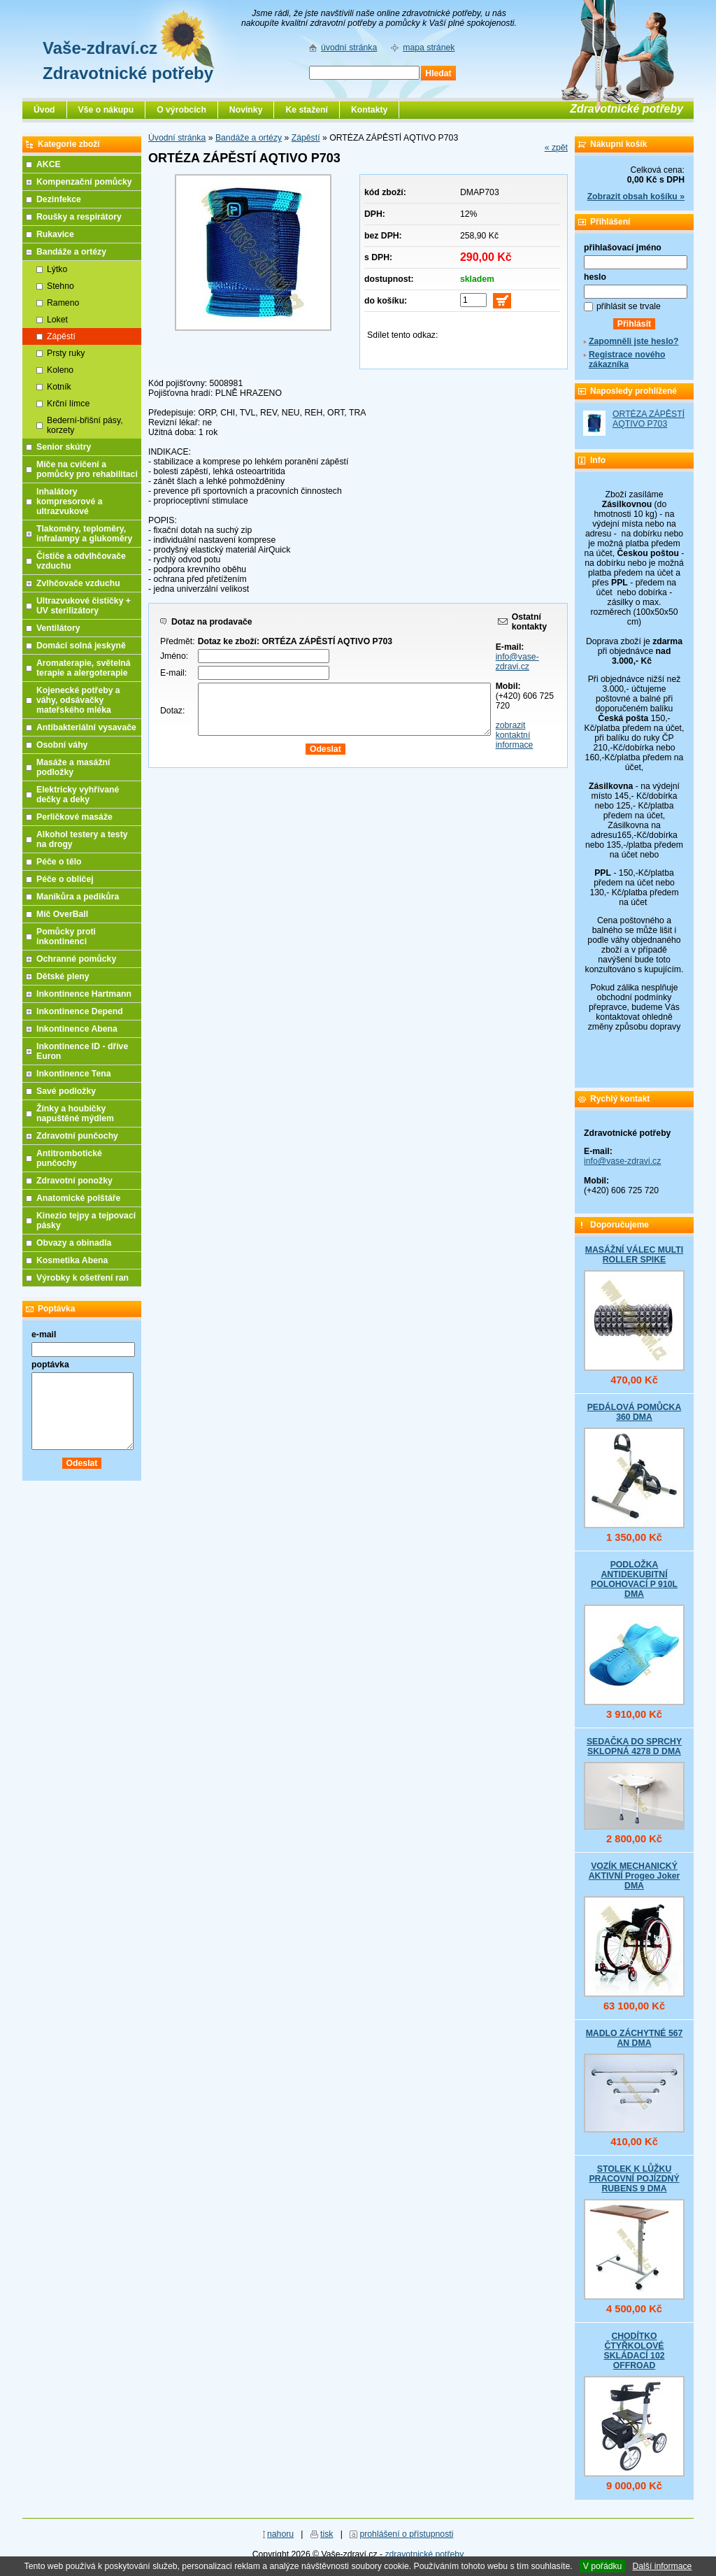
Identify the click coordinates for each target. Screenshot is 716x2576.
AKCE (48, 164)
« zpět (556, 147)
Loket (57, 320)
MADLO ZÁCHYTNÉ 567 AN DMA (634, 2038)
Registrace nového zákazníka (627, 359)
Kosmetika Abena (72, 1260)
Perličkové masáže (74, 817)
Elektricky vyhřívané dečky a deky (77, 794)
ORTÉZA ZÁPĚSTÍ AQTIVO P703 (649, 419)
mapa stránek (428, 47)
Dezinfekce (58, 199)
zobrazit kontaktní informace (515, 735)
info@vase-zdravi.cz (517, 661)
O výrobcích (181, 110)
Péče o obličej (65, 879)
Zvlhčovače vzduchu (78, 583)
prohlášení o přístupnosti (406, 2534)
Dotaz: (172, 711)
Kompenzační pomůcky (84, 182)
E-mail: (173, 673)
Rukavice (55, 234)
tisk (326, 2534)
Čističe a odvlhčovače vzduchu (81, 561)
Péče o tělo (59, 862)
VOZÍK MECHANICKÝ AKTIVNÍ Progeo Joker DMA (634, 1876)
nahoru (280, 2534)
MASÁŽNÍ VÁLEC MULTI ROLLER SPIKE (634, 1255)
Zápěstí (306, 138)
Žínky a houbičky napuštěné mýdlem (75, 1113)
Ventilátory (58, 628)
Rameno (63, 303)
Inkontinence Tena (73, 1074)
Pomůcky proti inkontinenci (66, 936)
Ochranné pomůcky (76, 959)
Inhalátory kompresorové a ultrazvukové (69, 501)
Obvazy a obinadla (73, 1243)
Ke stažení (306, 110)
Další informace (662, 2566)
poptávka (50, 1364)
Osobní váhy (61, 745)
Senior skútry (63, 447)
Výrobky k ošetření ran (82, 1278)
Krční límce (68, 403)
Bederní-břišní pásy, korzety (85, 425)
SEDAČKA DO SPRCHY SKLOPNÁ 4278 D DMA (634, 1746)
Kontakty (369, 110)
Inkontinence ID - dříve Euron (82, 1051)
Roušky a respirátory (79, 217)
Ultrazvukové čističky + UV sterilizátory (83, 605)
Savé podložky (66, 1091)
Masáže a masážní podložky (73, 767)
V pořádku (602, 2566)
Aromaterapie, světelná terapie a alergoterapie (83, 668)
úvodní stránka (349, 47)
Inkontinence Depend (79, 1011)
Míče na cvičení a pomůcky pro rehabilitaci (87, 469)
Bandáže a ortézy (248, 138)
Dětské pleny (62, 976)
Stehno (60, 286)
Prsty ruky (66, 353)
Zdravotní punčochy (77, 1136)
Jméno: (174, 656)
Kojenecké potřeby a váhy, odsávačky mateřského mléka (78, 700)
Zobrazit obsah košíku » (636, 196)
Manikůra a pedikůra (77, 897)
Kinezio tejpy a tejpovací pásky (86, 1220)
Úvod (44, 110)
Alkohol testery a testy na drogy (82, 839)
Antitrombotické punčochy (69, 1158)
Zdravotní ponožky (74, 1181)
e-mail (43, 1334)
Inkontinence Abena (76, 1029)
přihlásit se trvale (628, 306)
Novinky (246, 110)
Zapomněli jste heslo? (634, 341)
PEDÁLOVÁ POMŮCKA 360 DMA (634, 1412)
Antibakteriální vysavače (86, 727)
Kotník (59, 387)
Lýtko (57, 269)
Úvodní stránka (177, 138)
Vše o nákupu (106, 110)
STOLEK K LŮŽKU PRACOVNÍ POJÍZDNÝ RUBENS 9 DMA (634, 2178)
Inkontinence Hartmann (83, 994)
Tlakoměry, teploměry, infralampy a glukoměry (84, 533)
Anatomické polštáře (78, 1198)
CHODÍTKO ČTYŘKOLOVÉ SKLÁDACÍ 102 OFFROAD (633, 2350)
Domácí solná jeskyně (81, 645)
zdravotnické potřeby (424, 2554)
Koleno (60, 370)
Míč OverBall (62, 914)
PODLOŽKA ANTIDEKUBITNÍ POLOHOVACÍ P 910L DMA (634, 1579)
